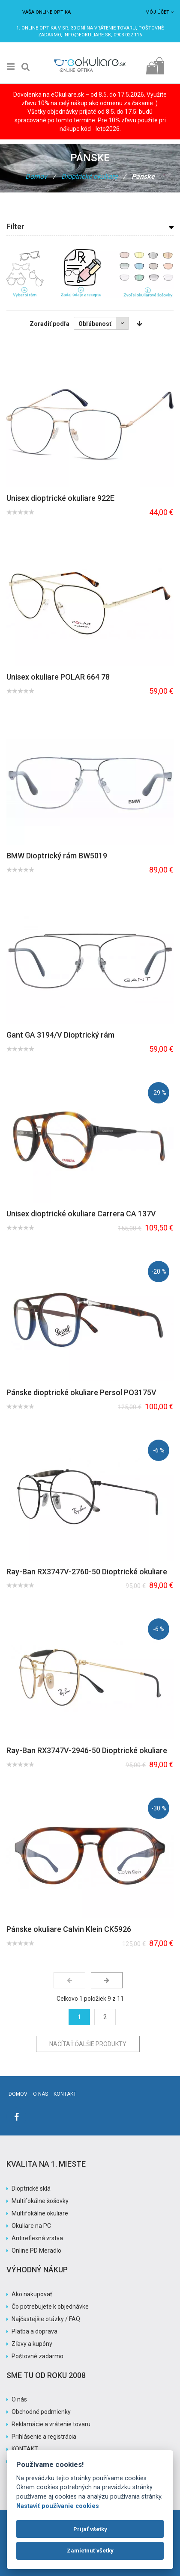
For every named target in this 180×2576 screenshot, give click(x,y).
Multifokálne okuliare (40, 2213)
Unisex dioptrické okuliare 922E (60, 498)
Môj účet (159, 12)
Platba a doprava (34, 2331)
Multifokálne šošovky (40, 2200)
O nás (40, 2094)
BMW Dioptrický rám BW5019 (56, 855)
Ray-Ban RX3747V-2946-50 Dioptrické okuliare (86, 1750)
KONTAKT (25, 2449)
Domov (36, 176)
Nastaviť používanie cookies (57, 2506)
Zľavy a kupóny (32, 2343)
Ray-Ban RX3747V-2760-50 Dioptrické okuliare (86, 1571)
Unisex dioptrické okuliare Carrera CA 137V (81, 1213)
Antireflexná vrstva (37, 2238)
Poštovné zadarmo (37, 2356)
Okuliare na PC (31, 2225)
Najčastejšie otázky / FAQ (46, 2319)
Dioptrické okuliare (89, 176)
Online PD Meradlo (36, 2250)
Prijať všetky (90, 2529)
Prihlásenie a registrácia (44, 2436)
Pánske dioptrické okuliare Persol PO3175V (81, 1392)
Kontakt (65, 2094)
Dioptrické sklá (31, 2188)
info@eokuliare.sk (87, 35)
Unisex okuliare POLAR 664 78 (58, 676)
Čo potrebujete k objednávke (50, 2306)
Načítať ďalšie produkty (87, 2044)
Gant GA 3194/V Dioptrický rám (60, 1034)
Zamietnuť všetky (90, 2550)
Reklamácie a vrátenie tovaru (51, 2424)
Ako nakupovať (32, 2294)
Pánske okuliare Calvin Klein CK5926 (68, 1929)
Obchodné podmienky (41, 2411)
